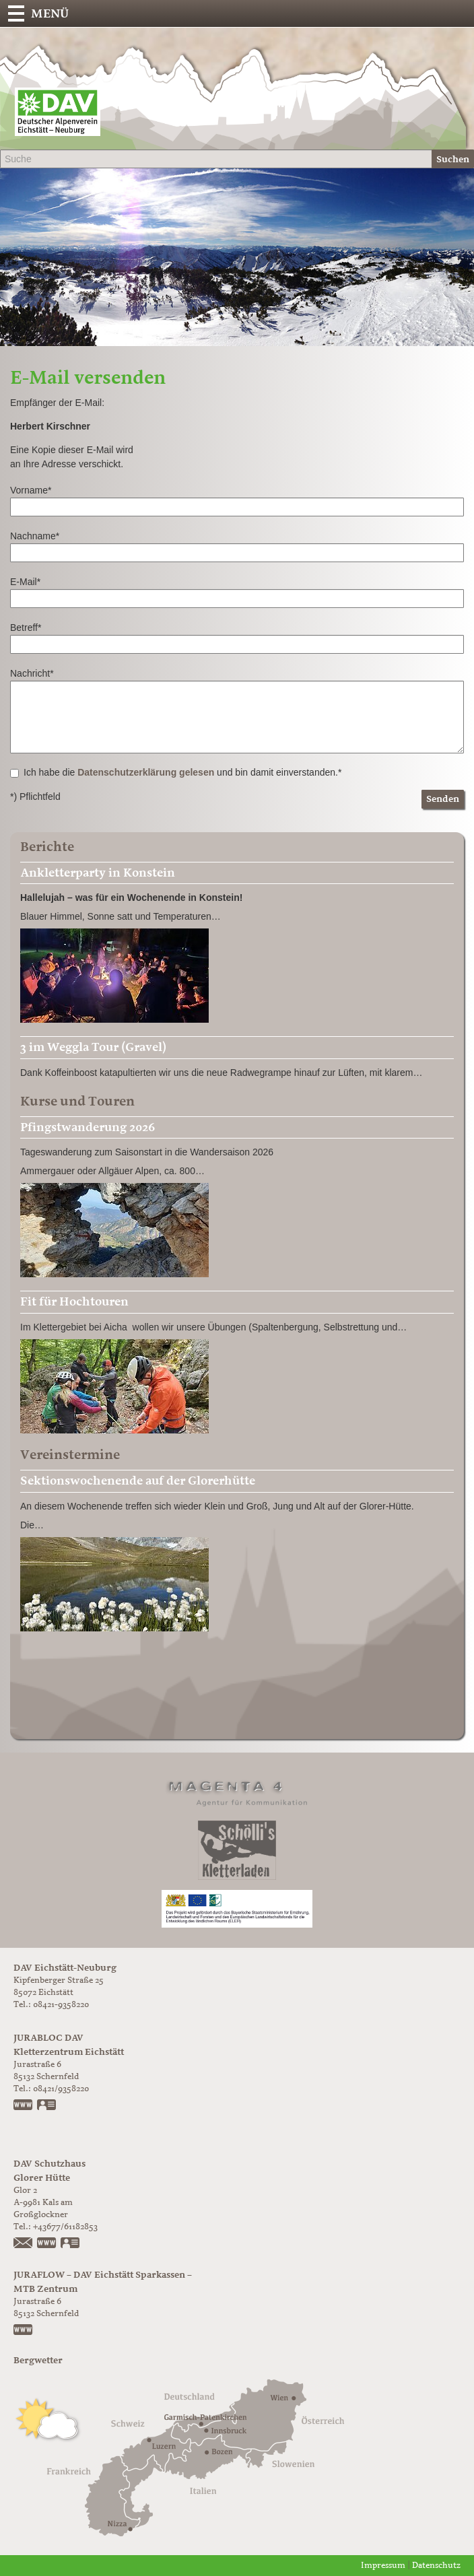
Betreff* (25, 627)
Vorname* (30, 490)
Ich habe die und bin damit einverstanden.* (175, 772)
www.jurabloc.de (23, 2106)
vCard (47, 2106)
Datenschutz (436, 2565)
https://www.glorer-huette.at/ (47, 2244)
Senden (442, 799)
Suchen (452, 159)
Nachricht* (32, 673)
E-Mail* (25, 581)
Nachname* (34, 536)
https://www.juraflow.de (23, 2331)
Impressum (383, 2565)
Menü (50, 13)
